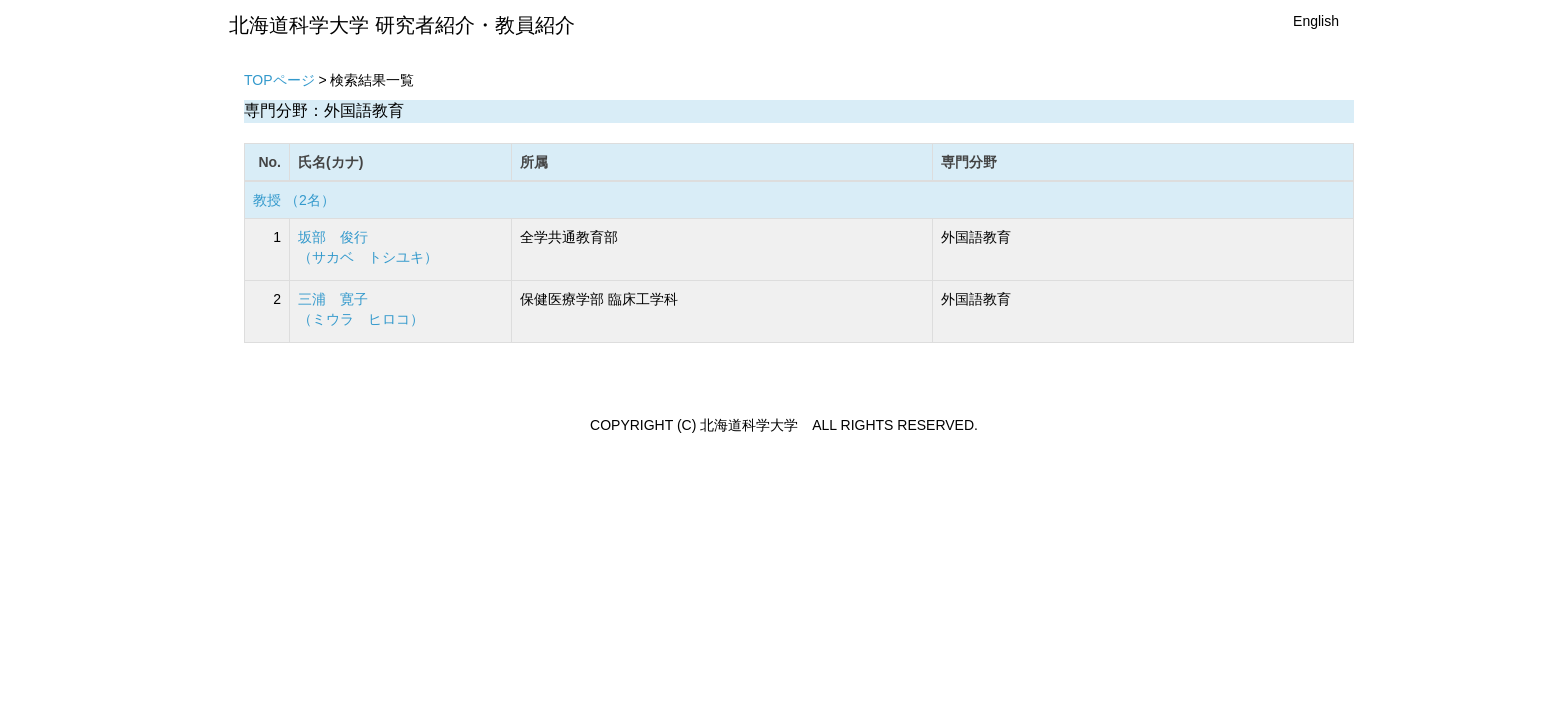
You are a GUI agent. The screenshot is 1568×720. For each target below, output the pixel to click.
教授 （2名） (294, 200)
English (1316, 21)
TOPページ (279, 80)
